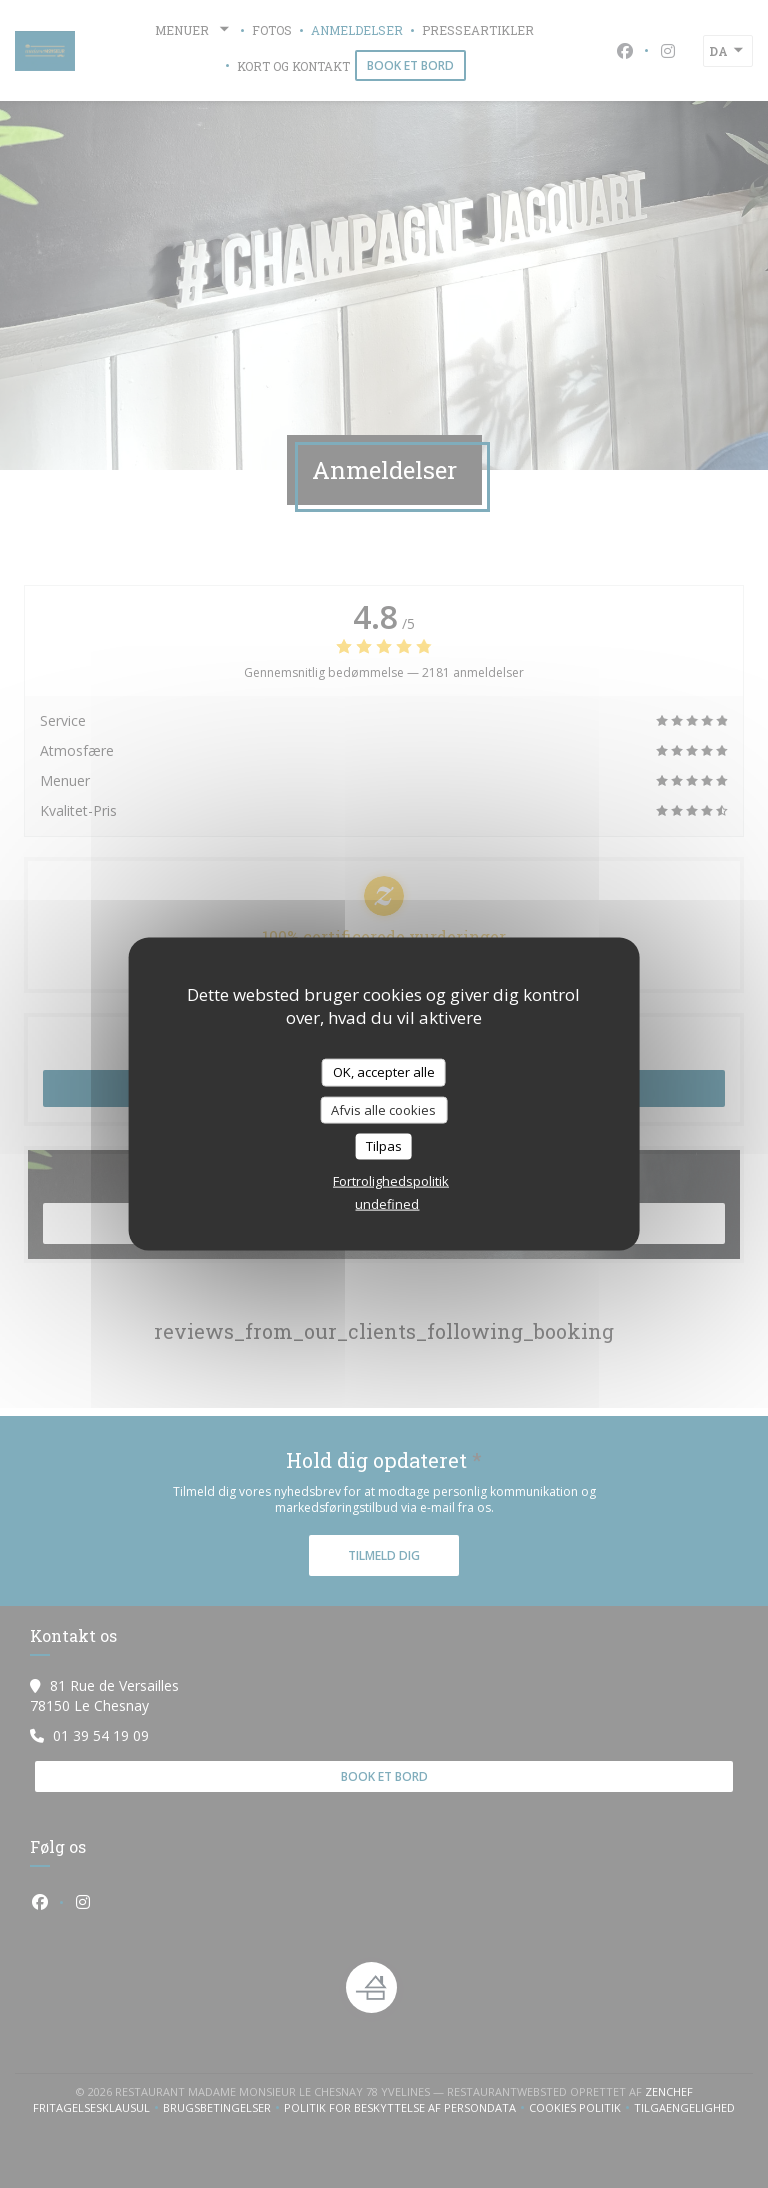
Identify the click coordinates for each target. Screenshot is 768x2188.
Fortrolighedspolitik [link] (391, 1180)
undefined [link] (387, 1203)
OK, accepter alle (384, 1072)
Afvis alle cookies (383, 1109)
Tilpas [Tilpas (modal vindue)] (384, 1146)
